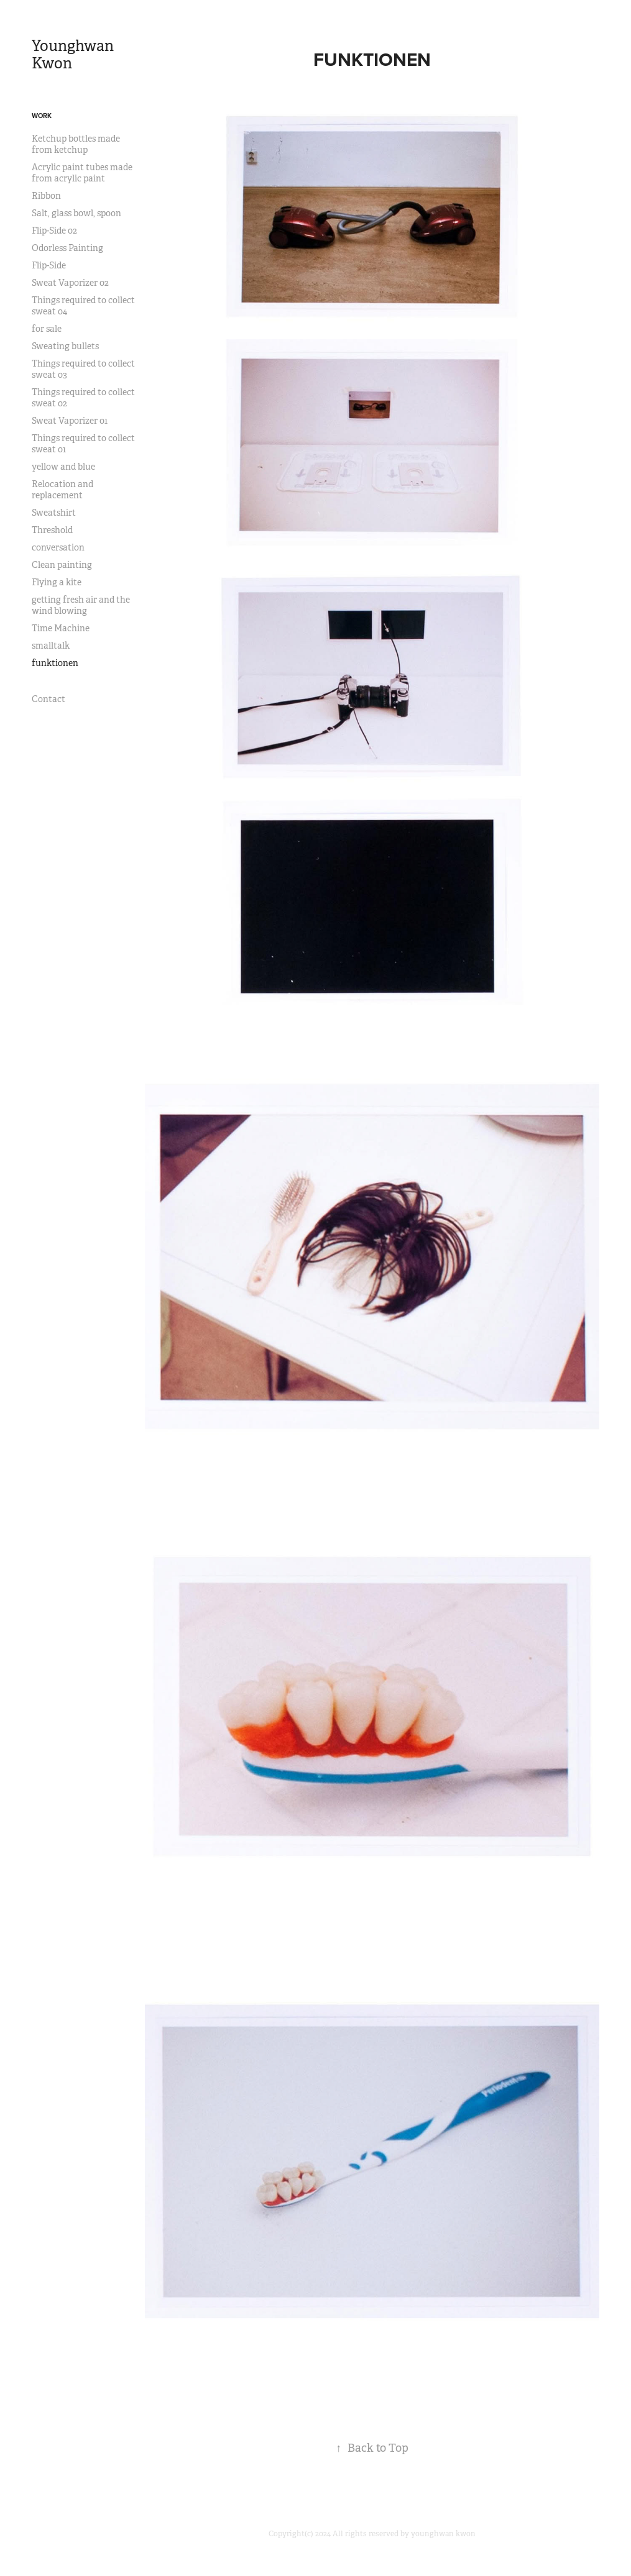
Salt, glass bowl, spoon (76, 213)
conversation (58, 547)
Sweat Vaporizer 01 (70, 420)
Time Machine (61, 628)
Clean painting (62, 564)
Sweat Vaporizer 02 (70, 282)
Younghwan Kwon (74, 55)
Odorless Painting (67, 247)
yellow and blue (63, 466)
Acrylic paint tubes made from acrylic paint (82, 173)
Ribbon (46, 195)
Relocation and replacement (62, 489)
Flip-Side (49, 265)
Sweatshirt (54, 512)
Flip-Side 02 (54, 230)
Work (42, 116)
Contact (48, 699)
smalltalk (51, 645)
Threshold (52, 530)
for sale (47, 328)
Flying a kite (56, 582)
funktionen (55, 663)
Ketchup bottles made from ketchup (76, 144)
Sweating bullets (65, 346)
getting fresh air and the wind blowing (81, 605)
